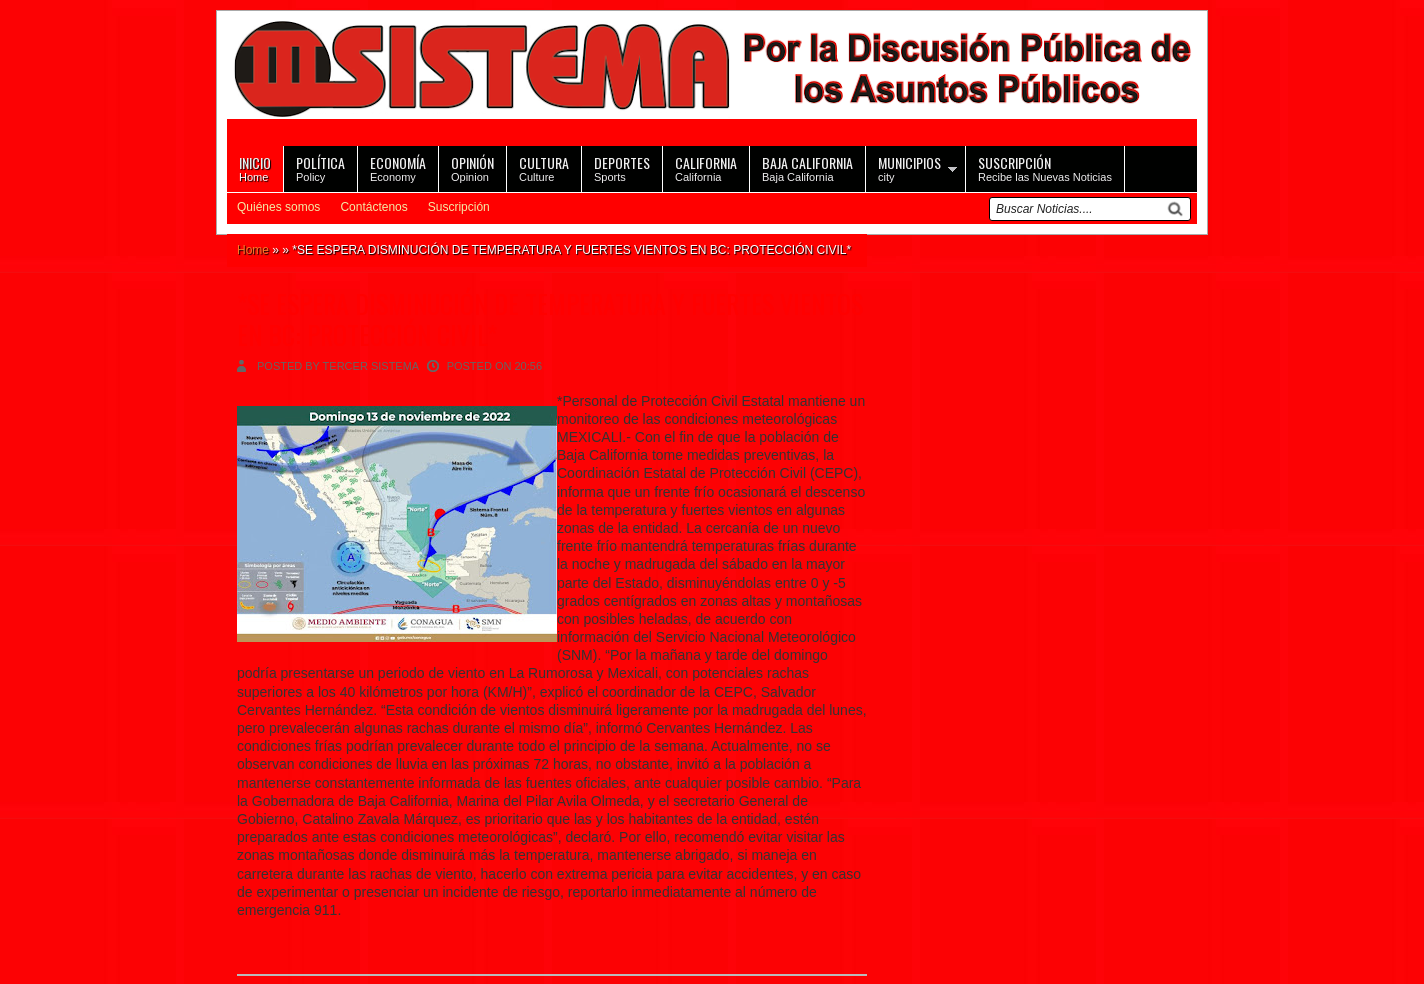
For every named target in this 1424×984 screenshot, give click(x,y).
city (909, 167)
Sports (622, 167)
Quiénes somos (278, 207)
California (706, 167)
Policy (320, 167)
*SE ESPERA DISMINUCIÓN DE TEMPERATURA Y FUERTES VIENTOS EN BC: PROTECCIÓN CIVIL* (550, 319)
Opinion (472, 167)
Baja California (807, 167)
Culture (544, 167)
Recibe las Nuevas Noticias (1045, 167)
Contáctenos (373, 207)
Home (255, 167)
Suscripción (459, 207)
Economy (398, 167)
